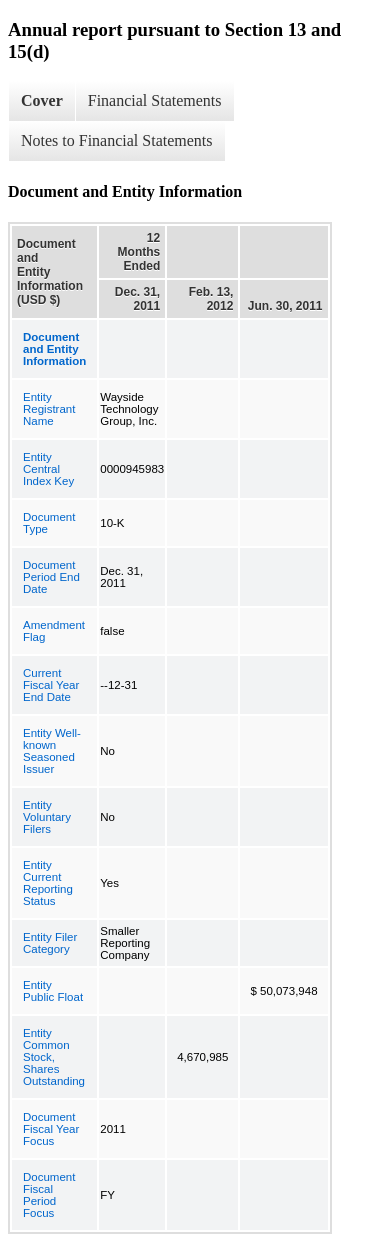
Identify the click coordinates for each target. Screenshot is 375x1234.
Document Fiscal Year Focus (51, 1129)
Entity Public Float (53, 991)
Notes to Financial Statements (117, 140)
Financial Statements (155, 100)
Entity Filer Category (50, 943)
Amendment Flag (54, 631)
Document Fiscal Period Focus (49, 1195)
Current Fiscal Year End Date (51, 685)
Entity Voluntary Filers (47, 817)
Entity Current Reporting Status (48, 883)
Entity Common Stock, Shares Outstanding (54, 1057)
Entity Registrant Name (49, 409)
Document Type (49, 523)
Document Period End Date (51, 577)
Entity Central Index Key (48, 469)
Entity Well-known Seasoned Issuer (52, 751)
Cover (42, 100)
